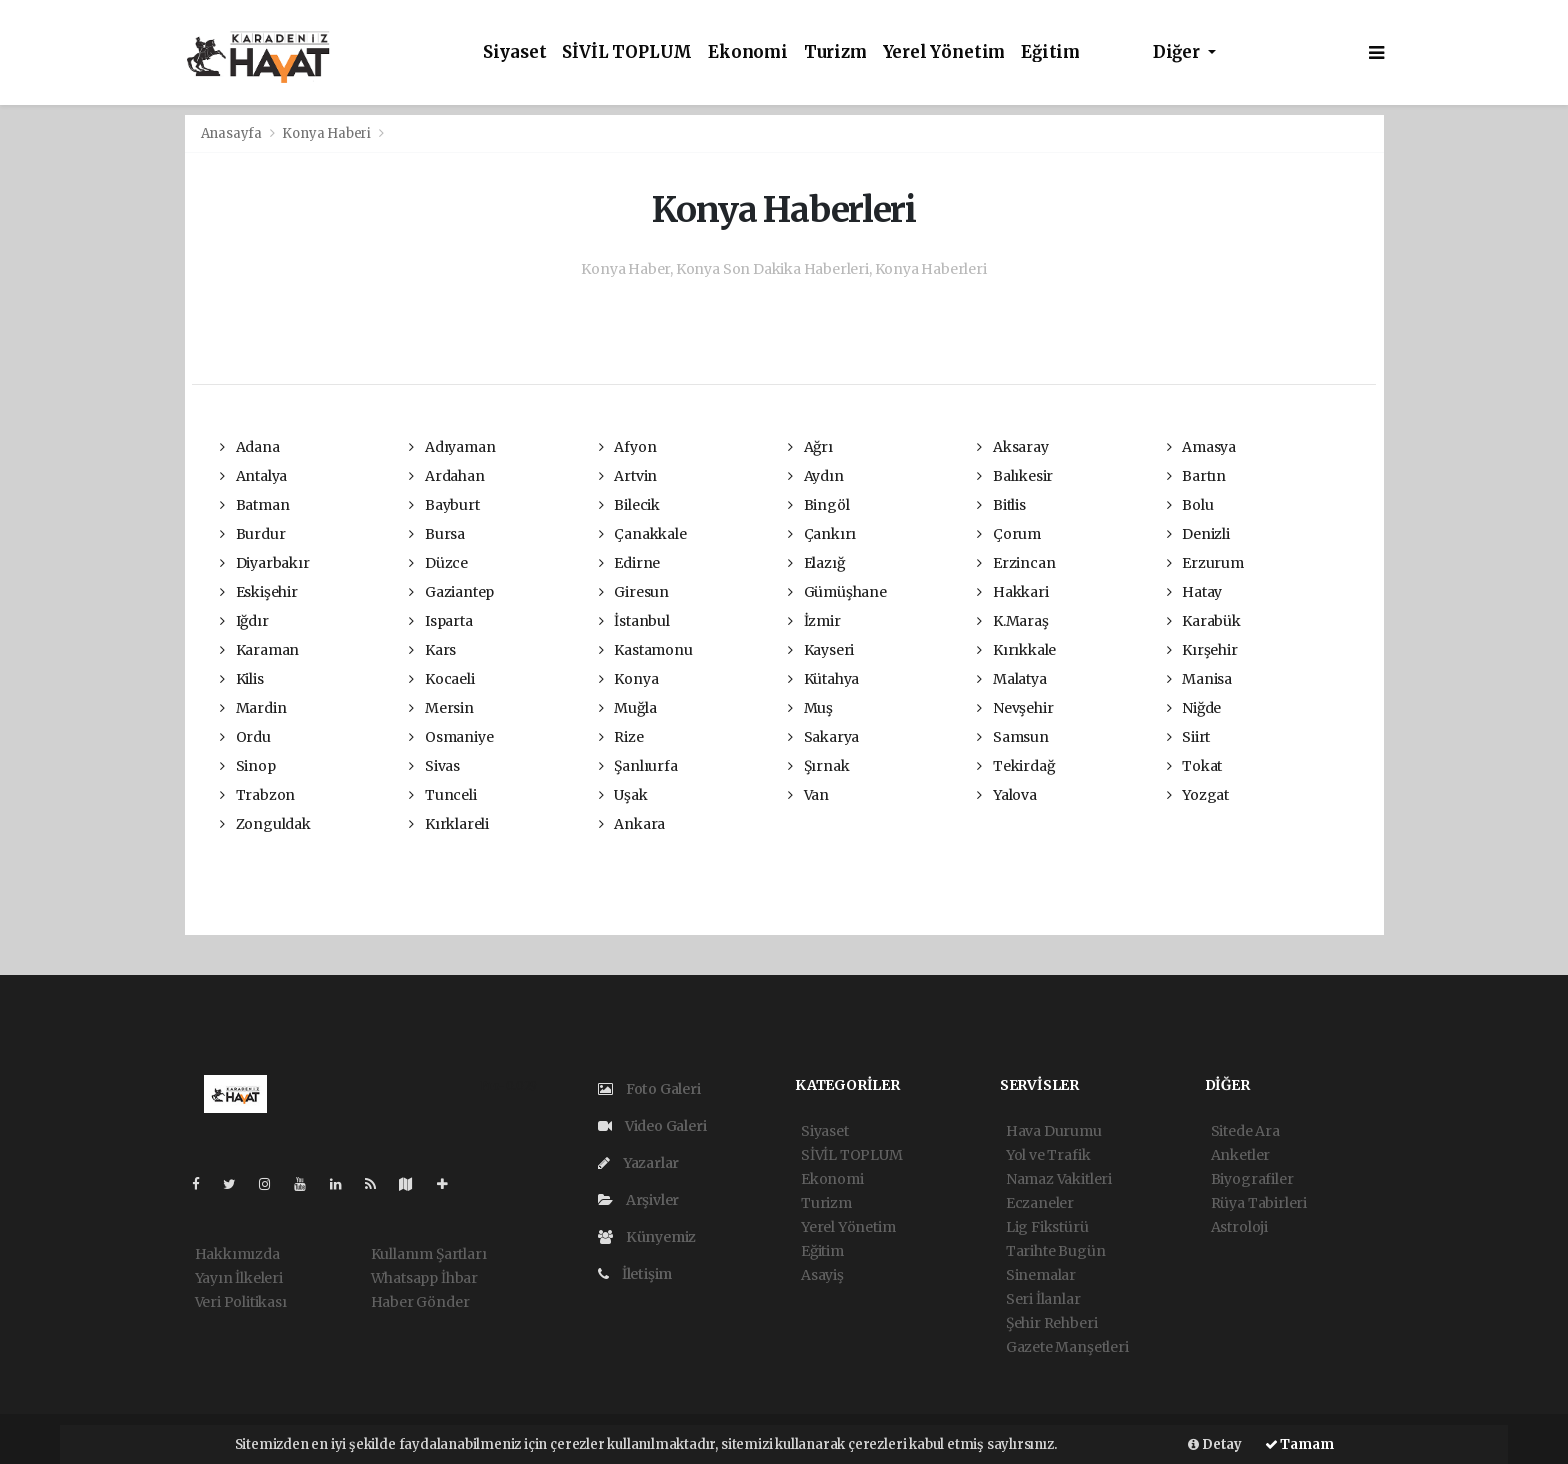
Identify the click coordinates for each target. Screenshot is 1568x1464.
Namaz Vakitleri (1059, 1179)
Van (808, 795)
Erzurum (1205, 563)
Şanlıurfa (638, 766)
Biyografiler (1252, 1179)
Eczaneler (1040, 1203)
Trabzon (257, 795)
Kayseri (821, 650)
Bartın (1196, 476)
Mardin (253, 708)
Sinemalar (1041, 1275)
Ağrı (810, 447)
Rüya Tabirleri (1259, 1203)
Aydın (816, 476)
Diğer (1178, 52)
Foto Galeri (649, 1089)
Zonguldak (265, 824)
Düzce (438, 563)
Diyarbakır (265, 563)
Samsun (1012, 737)
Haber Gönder (420, 1302)
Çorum (1009, 534)
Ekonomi (748, 52)
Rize (621, 737)
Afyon (628, 447)
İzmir (814, 621)
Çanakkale (643, 534)
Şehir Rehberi (1052, 1323)
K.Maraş (1012, 621)
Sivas (434, 766)
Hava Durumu (1054, 1131)
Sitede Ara (1245, 1131)
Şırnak (818, 766)
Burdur (252, 534)
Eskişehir (259, 592)
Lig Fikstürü (1047, 1227)
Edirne (629, 563)
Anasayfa (233, 133)
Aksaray (1012, 447)
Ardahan (446, 476)
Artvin (628, 476)
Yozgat (1198, 795)
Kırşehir (1202, 650)
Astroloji (1239, 1227)
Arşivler (638, 1200)
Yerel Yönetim (944, 52)
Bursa (437, 534)
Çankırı (822, 534)
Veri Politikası (241, 1302)
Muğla (628, 708)
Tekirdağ (1015, 766)
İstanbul (634, 621)
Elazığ (816, 563)
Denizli (1198, 534)
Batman (254, 505)
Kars (432, 650)
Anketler (1240, 1155)
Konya (629, 679)
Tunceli (442, 795)
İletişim (635, 1274)
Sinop (248, 766)
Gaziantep (451, 592)
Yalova (1006, 795)
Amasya (1201, 447)
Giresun (634, 592)
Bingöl (818, 505)
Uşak (623, 795)
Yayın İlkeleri (239, 1278)
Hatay (1195, 592)
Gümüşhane (837, 592)
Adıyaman (452, 447)
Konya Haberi (326, 133)
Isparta (440, 621)
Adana (250, 447)
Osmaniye (451, 737)
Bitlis (1001, 505)
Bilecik (629, 505)
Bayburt (444, 505)
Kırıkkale (1016, 650)
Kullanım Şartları (429, 1254)
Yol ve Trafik (1048, 1155)
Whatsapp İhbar (424, 1278)
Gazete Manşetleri (1067, 1347)
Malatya (1011, 679)
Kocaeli (441, 679)
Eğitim (1050, 52)
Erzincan (1016, 563)
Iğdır (244, 621)
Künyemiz (647, 1237)
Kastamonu (646, 650)
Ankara (632, 824)
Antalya (253, 476)
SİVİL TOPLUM (627, 52)
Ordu (245, 737)
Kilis (242, 679)
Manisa (1199, 679)
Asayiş (822, 1275)
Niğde (1194, 708)
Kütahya (823, 679)
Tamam (1299, 1444)
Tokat (1195, 766)
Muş (810, 708)
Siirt (1189, 737)
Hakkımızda (237, 1254)
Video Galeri (652, 1126)
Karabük (1204, 621)
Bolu (1190, 505)
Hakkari (1012, 592)
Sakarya (823, 737)
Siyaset (515, 52)
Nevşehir (1015, 708)
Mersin (441, 708)
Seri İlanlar (1043, 1299)
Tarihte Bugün (1056, 1251)
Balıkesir (1015, 476)
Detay (1215, 1444)
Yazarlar (638, 1163)
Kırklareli (449, 824)
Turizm (835, 52)
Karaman (259, 650)
